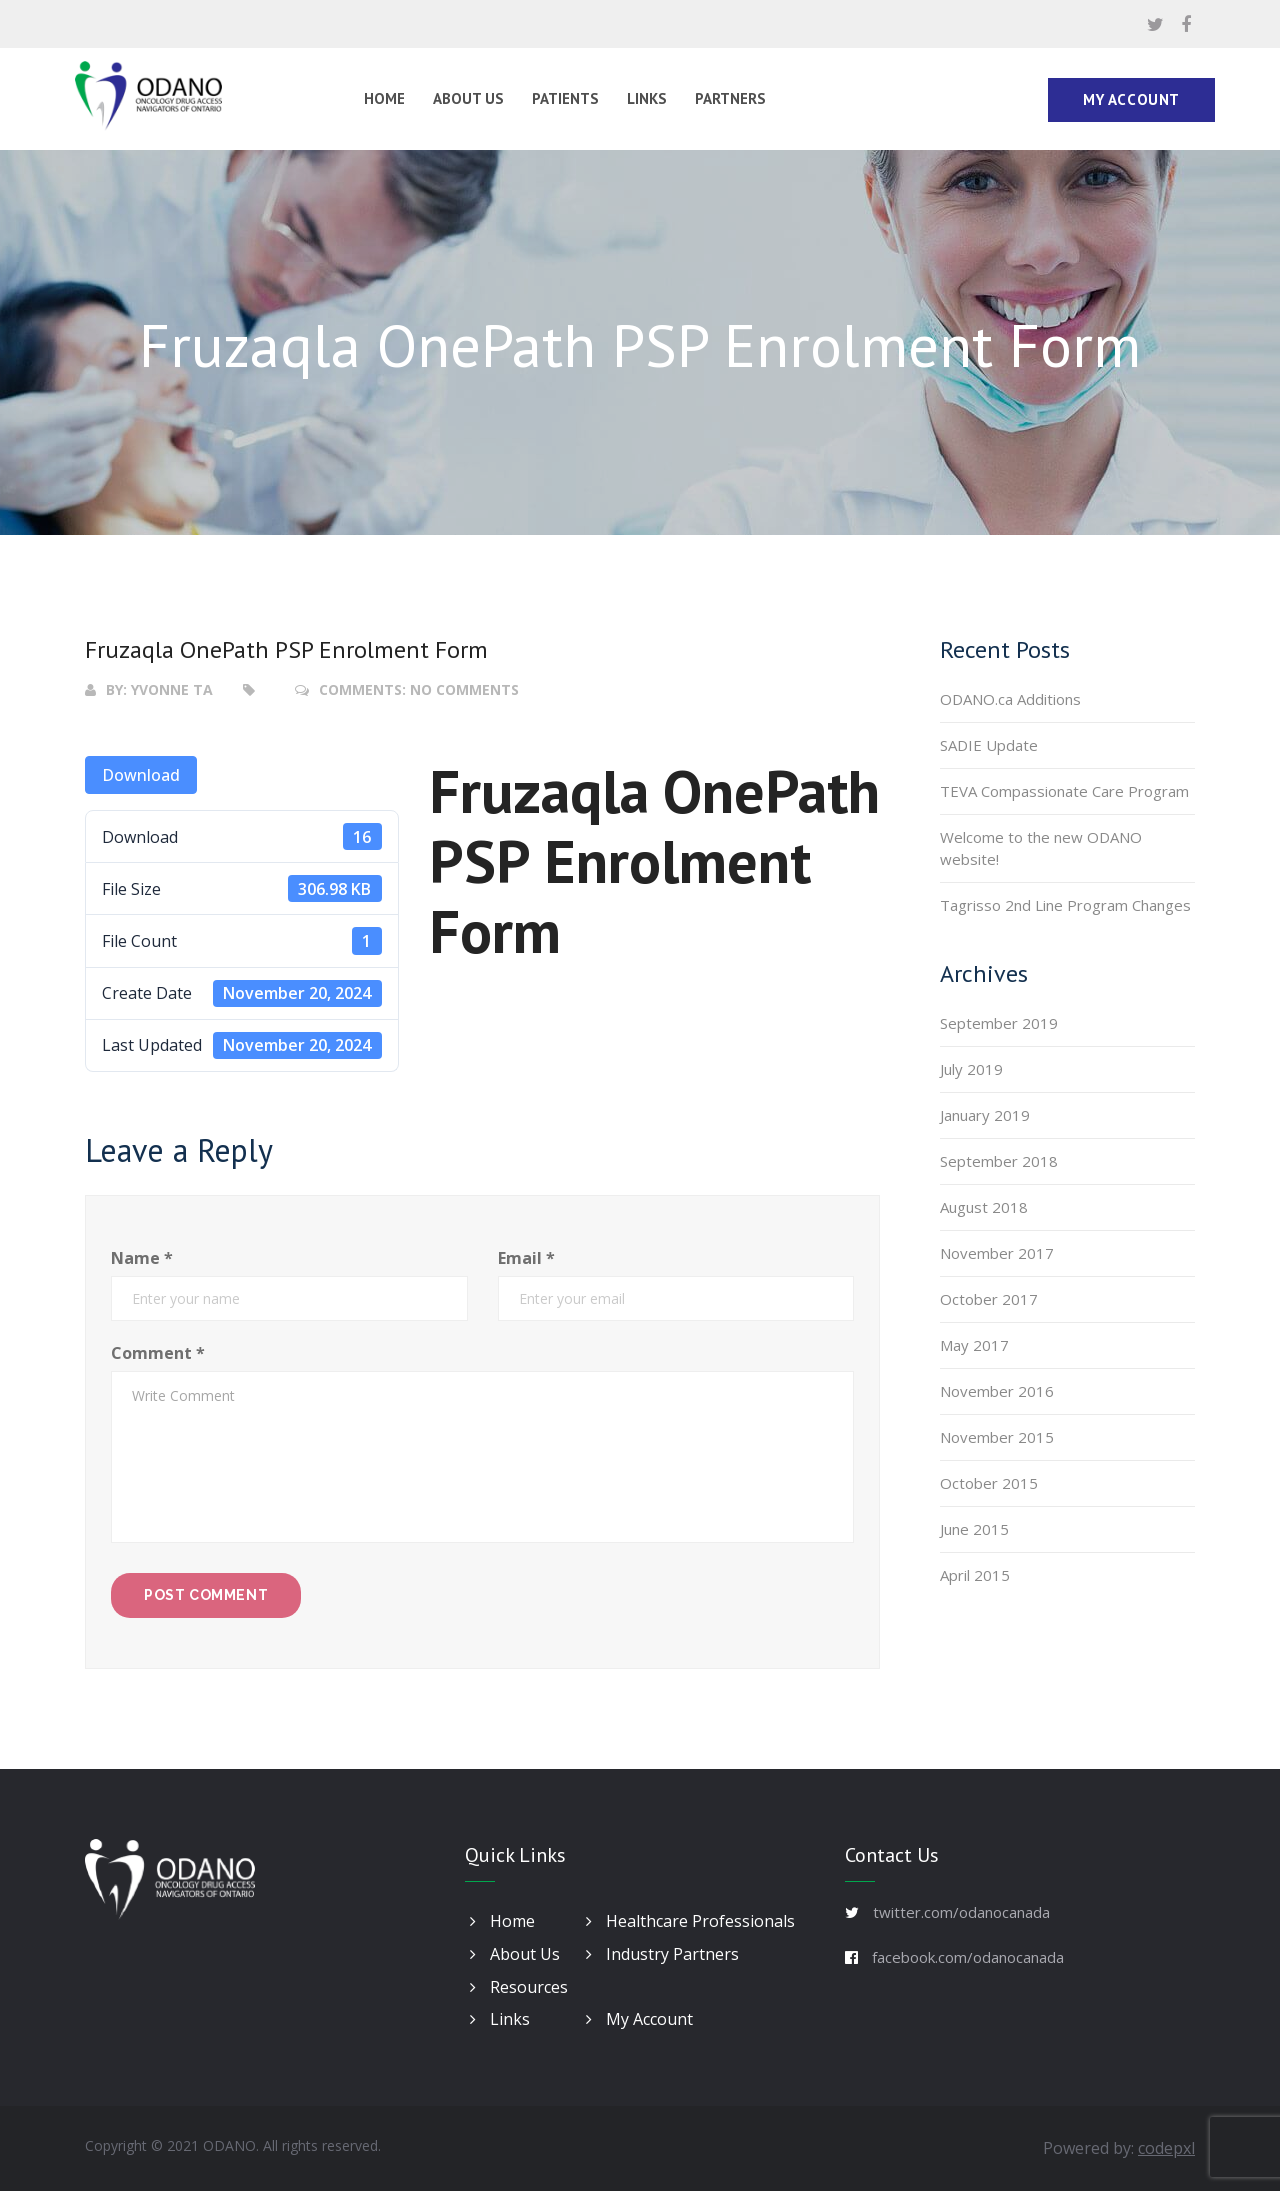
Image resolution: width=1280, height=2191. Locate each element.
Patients (565, 98)
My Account (1131, 99)
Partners (730, 98)
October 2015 (989, 1483)
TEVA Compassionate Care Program (1064, 791)
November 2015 (997, 1437)
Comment (158, 1353)
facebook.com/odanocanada (968, 1957)
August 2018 (984, 1207)
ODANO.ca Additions (1010, 699)
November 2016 (997, 1391)
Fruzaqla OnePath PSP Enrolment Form (286, 649)
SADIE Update (989, 745)
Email (526, 1258)
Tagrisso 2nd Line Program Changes (1065, 905)
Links (647, 98)
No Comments (464, 689)
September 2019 (999, 1023)
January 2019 (985, 1115)
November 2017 (997, 1253)
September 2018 (999, 1161)
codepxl (1166, 2148)
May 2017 (974, 1345)
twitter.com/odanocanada (961, 1912)
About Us (468, 98)
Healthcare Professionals (690, 1921)
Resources (519, 1987)
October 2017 (989, 1299)
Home (384, 98)
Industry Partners (662, 1954)
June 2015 (974, 1529)
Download (141, 775)
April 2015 (975, 1575)
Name (142, 1258)
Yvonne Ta (172, 689)
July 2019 (971, 1069)
